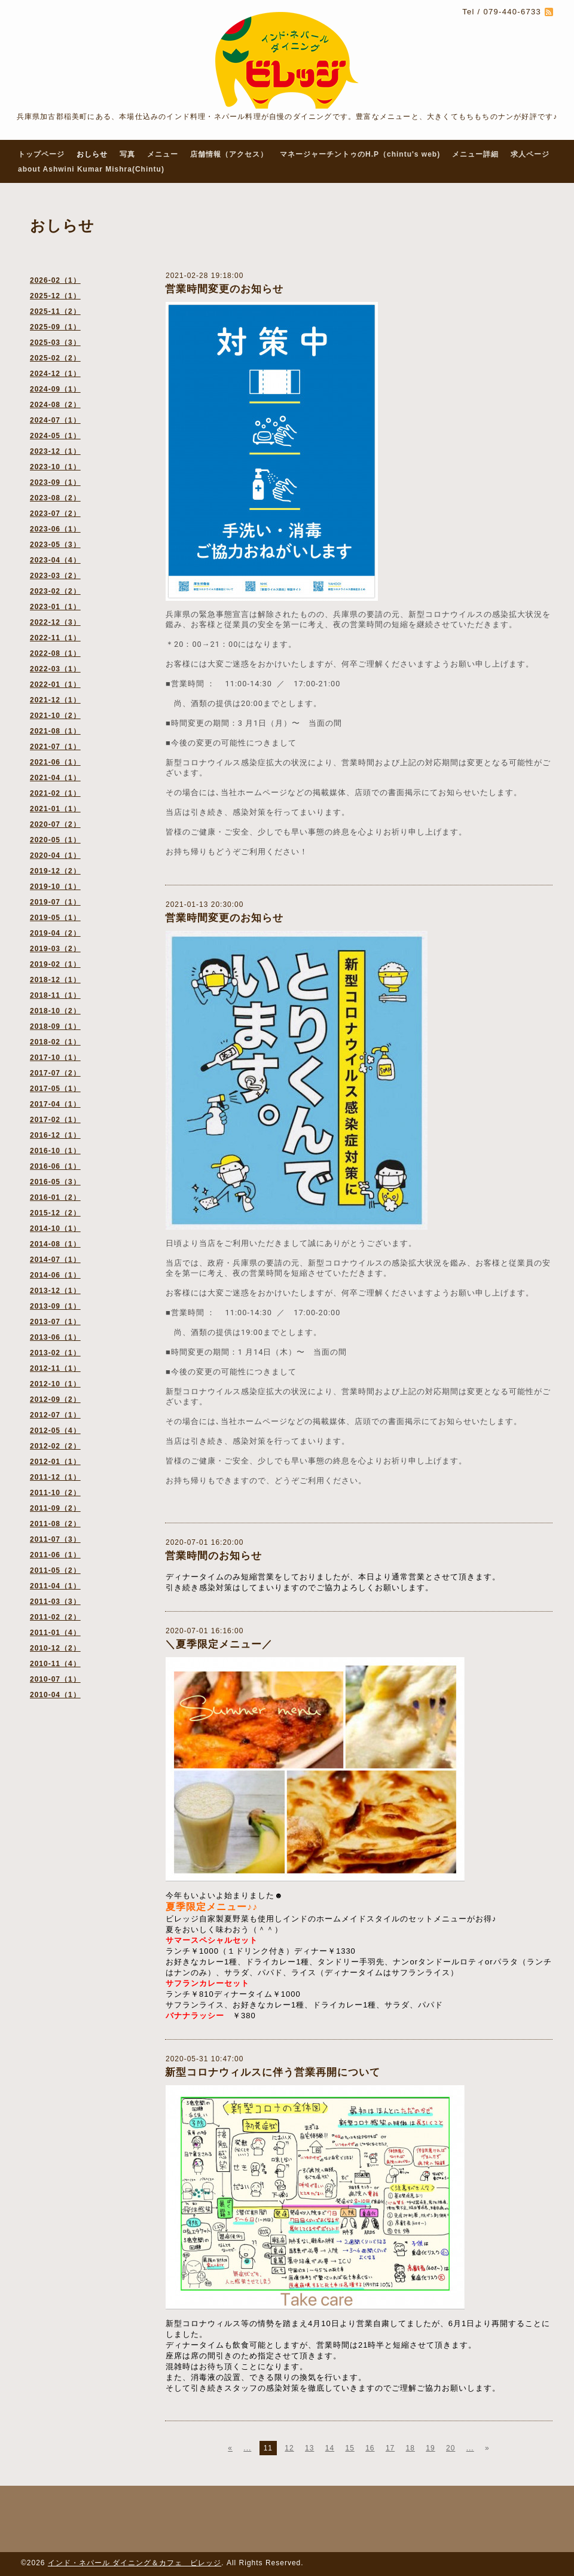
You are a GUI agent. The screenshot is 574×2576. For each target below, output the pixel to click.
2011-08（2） (55, 1524)
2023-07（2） (55, 513)
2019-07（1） (55, 902)
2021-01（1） (55, 809)
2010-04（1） (55, 1695)
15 (349, 2448)
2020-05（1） (55, 840)
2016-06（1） (55, 1166)
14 (329, 2448)
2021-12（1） (55, 700)
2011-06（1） (55, 1555)
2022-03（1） (55, 669)
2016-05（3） (55, 1182)
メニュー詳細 (475, 154)
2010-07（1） (55, 1679)
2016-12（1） (55, 1135)
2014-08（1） (55, 1244)
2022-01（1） (55, 684)
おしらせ (92, 154)
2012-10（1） (55, 1384)
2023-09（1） (55, 482)
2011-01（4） (55, 1632)
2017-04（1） (55, 1104)
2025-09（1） (55, 327)
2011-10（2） (55, 1493)
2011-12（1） (55, 1477)
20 (450, 2448)
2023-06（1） (55, 529)
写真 (127, 154)
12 (289, 2448)
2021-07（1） (55, 746)
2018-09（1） (55, 1026)
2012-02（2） (55, 1446)
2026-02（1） (55, 280)
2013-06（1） (55, 1337)
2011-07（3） (55, 1539)
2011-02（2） (55, 1617)
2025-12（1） (55, 296)
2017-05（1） (55, 1088)
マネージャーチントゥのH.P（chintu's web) (360, 154)
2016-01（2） (55, 1197)
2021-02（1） (55, 793)
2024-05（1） (55, 436)
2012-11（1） (55, 1368)
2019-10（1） (55, 886)
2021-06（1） (55, 762)
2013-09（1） (55, 1306)
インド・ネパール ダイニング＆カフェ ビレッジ (134, 2563)
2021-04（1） (55, 778)
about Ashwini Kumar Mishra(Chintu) (91, 169)
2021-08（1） (55, 731)
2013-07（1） (55, 1322)
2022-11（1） (55, 638)
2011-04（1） (55, 1586)
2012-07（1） (55, 1415)
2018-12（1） (55, 980)
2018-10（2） (55, 1011)
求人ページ (530, 154)
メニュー (162, 154)
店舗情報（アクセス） (229, 154)
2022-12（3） (55, 622)
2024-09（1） (55, 389)
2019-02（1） (55, 964)
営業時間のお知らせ (213, 1556)
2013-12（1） (55, 1291)
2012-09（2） (55, 1399)
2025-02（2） (55, 358)
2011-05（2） (55, 1570)
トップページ (41, 154)
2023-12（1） (55, 451)
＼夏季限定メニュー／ (219, 1644)
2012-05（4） (55, 1430)
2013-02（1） (55, 1353)
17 (390, 2448)
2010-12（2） (55, 1648)
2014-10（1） (55, 1228)
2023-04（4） (55, 560)
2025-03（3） (55, 342)
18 (410, 2448)
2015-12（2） (55, 1213)
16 (369, 2448)
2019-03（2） (55, 949)
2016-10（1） (55, 1151)
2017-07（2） (55, 1073)
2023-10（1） (55, 467)
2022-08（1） (55, 653)
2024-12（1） (55, 373)
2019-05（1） (55, 917)
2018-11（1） (55, 995)
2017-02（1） (55, 1120)
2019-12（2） (55, 871)
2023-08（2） (55, 498)
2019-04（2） (55, 933)
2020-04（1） (55, 855)
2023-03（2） (55, 576)
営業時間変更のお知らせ (224, 289)
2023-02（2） (55, 591)
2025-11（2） (55, 311)
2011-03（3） (55, 1601)
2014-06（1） (55, 1275)
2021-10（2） (55, 715)
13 (309, 2448)
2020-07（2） (55, 824)
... (247, 2448)
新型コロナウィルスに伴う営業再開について (272, 2072)
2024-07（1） (55, 420)
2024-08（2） (55, 405)
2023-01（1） (55, 607)
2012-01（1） (55, 1461)
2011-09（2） (55, 1508)
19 (430, 2448)
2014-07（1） (55, 1259)
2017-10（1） (55, 1057)
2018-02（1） (55, 1042)
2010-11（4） (55, 1664)
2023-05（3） (55, 544)
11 (268, 2448)
